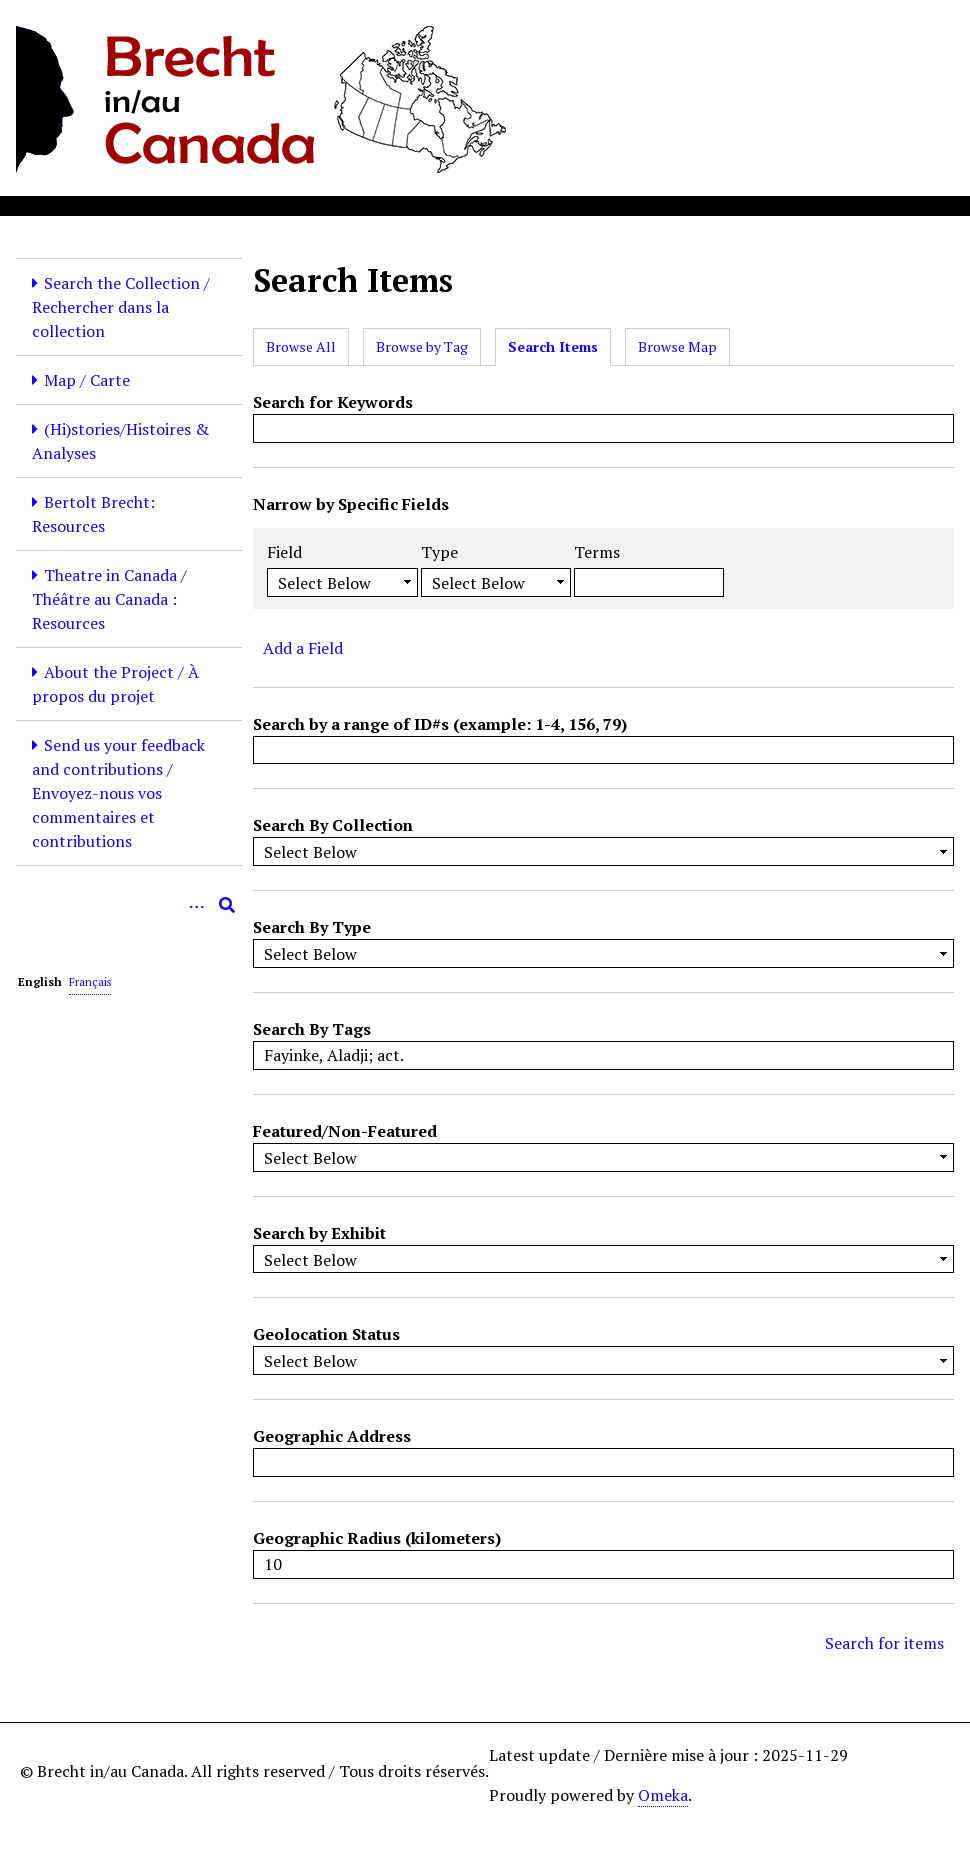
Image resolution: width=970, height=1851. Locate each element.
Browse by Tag (422, 346)
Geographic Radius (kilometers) (377, 1538)
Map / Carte (87, 380)
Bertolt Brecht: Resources (93, 514)
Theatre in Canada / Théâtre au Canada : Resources (109, 599)
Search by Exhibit (319, 1233)
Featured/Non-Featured (345, 1131)
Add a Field (303, 648)
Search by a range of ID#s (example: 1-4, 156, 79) (440, 724)
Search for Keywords (333, 402)
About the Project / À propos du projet (115, 684)
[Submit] (227, 905)
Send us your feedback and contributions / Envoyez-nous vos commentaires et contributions (118, 793)
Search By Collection (333, 825)
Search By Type (312, 927)
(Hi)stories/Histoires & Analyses (120, 441)
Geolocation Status (326, 1334)
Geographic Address (332, 1436)
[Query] (129, 905)
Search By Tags (312, 1029)
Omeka (663, 1795)
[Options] (197, 905)
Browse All (301, 346)
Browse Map (677, 346)
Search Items (553, 346)
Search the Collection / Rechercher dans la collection (121, 307)
